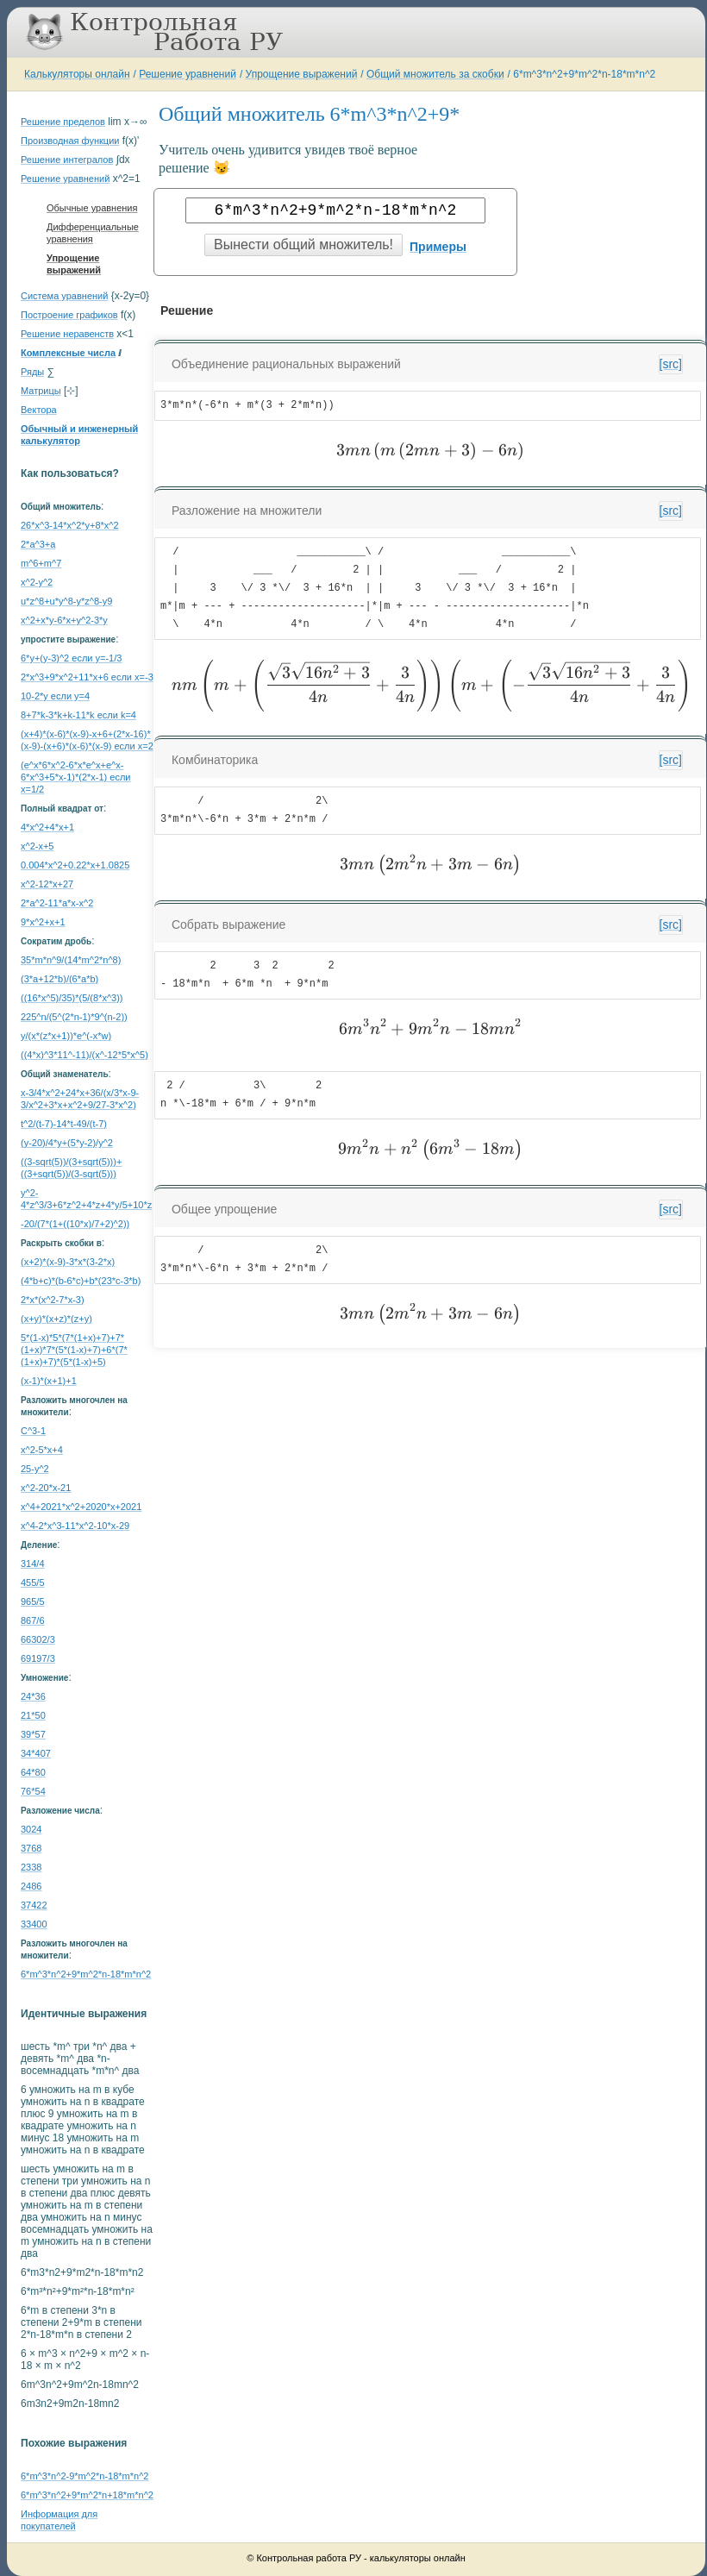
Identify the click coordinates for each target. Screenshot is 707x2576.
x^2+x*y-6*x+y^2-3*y (64, 620)
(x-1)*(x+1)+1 (49, 1381)
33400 (34, 1924)
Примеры (438, 247)
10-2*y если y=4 (55, 696)
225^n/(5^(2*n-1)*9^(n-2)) (74, 1017)
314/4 (33, 1563)
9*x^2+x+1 (43, 922)
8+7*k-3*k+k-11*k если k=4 (78, 715)
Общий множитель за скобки (435, 74)
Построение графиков (69, 315)
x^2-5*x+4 (42, 1450)
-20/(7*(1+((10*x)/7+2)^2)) (75, 1224)
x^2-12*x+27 (47, 884)
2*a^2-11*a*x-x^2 (57, 903)
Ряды (32, 372)
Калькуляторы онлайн (77, 74)
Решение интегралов (67, 159)
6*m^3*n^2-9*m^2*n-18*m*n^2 (84, 2476)
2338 (31, 1867)
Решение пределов (63, 121)
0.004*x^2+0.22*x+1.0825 (75, 865)
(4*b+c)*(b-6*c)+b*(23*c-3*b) (81, 1280)
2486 (31, 1886)
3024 (31, 1829)
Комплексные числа (68, 353)
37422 (34, 1905)
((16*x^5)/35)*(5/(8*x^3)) (72, 998)
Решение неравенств (67, 334)
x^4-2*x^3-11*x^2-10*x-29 (75, 1525)
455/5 (33, 1582)
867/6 (33, 1620)
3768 (31, 1848)
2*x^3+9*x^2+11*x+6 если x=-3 (87, 677)
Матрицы (41, 390)
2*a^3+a (38, 544)
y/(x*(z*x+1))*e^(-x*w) (66, 1036)
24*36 (33, 1696)
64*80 (33, 1772)
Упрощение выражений (302, 74)
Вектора (39, 409)
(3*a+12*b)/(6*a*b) (59, 979)
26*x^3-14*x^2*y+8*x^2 (70, 525)
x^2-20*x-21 (46, 1487)
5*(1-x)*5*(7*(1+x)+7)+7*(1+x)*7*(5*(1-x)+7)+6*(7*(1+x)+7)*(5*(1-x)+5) (74, 1349)
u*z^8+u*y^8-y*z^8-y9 (66, 601)
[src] (671, 364)
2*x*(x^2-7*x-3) (52, 1299)
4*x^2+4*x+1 (47, 827)
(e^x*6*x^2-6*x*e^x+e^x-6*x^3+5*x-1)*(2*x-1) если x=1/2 (75, 777)
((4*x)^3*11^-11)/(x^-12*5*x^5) (84, 1055)
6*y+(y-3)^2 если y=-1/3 (71, 658)
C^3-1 (33, 1431)
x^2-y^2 (37, 582)
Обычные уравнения (92, 208)
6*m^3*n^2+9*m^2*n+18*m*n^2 (87, 2495)
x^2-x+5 (37, 846)
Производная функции (70, 140)
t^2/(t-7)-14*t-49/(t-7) (64, 1124)
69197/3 (38, 1658)
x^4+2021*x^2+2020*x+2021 (81, 1506)
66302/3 (38, 1639)
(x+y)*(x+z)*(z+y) (56, 1318)
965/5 (33, 1601)
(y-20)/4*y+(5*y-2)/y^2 (67, 1143)
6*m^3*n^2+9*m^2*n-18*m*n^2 (584, 74)
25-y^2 (35, 1468)
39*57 (33, 1734)
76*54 (33, 1791)
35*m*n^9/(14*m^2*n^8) (71, 960)
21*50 (33, 1715)
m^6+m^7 (41, 563)
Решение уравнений (187, 74)
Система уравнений (64, 296)
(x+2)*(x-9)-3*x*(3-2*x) (68, 1262)
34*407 (36, 1753)
